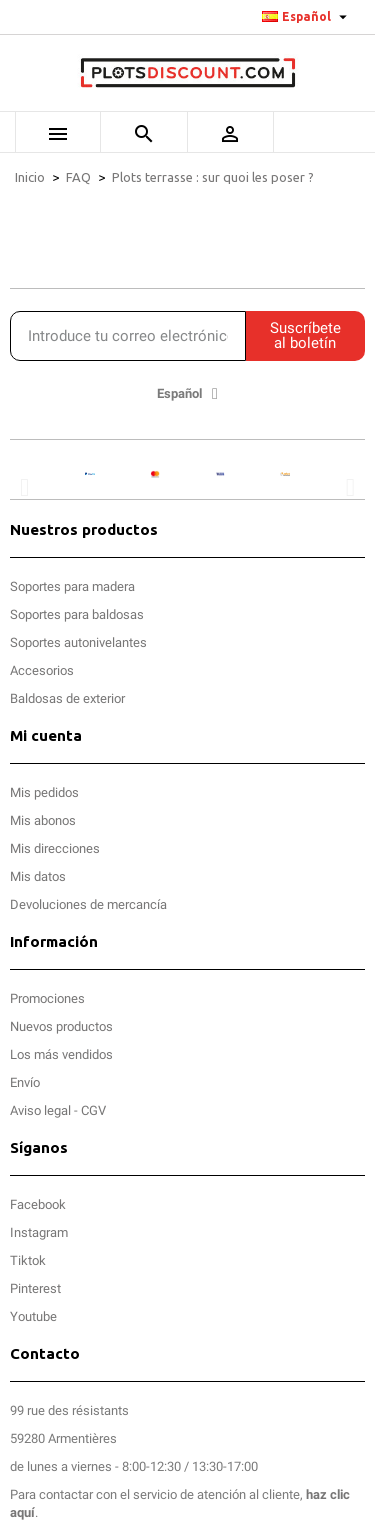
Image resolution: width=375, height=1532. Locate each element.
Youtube (33, 1316)
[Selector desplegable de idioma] (307, 17)
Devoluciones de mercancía (88, 904)
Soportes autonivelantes (78, 642)
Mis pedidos (44, 792)
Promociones (47, 998)
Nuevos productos (61, 1026)
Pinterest (35, 1288)
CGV (93, 1110)
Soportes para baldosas (77, 614)
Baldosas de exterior (67, 698)
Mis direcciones (55, 848)
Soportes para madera (72, 586)
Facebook (38, 1204)
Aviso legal (40, 1110)
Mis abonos (43, 820)
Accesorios (42, 670)
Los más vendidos (61, 1054)
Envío (25, 1082)
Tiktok (28, 1260)
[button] (24, 487)
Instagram (39, 1232)
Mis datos (38, 876)
